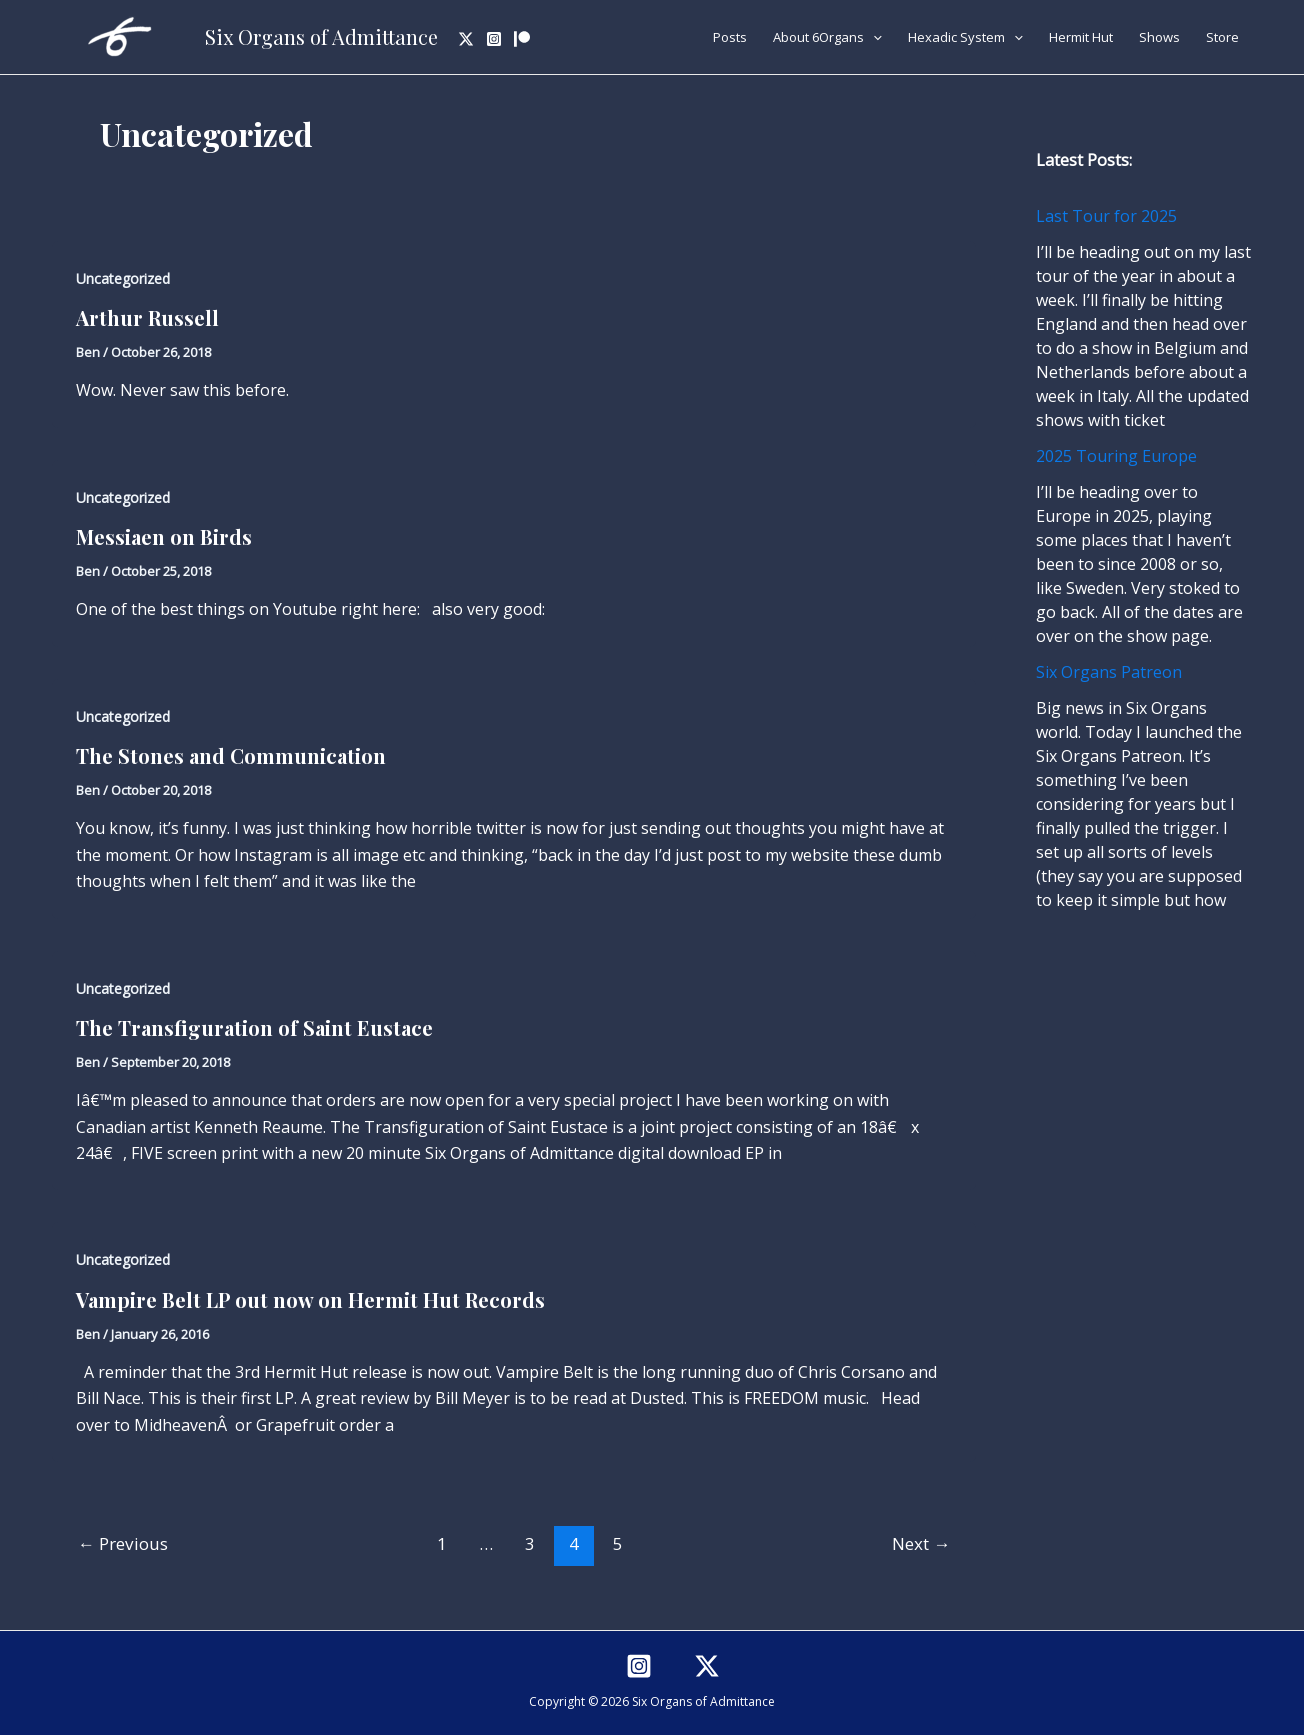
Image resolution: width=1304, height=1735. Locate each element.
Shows (1159, 37)
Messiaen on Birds (164, 536)
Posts (730, 37)
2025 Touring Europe (1116, 456)
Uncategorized (123, 278)
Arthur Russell (147, 317)
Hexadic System (965, 37)
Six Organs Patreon (1109, 672)
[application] (873, 37)
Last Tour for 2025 (1106, 216)
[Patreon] (522, 39)
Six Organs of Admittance (321, 36)
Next (921, 1543)
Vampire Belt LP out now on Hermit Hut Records (310, 1299)
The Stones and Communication (231, 755)
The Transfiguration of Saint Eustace (254, 1027)
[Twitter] (466, 39)
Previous (123, 1543)
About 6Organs (827, 37)
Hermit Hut (1081, 37)
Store (1222, 37)
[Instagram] (494, 39)
